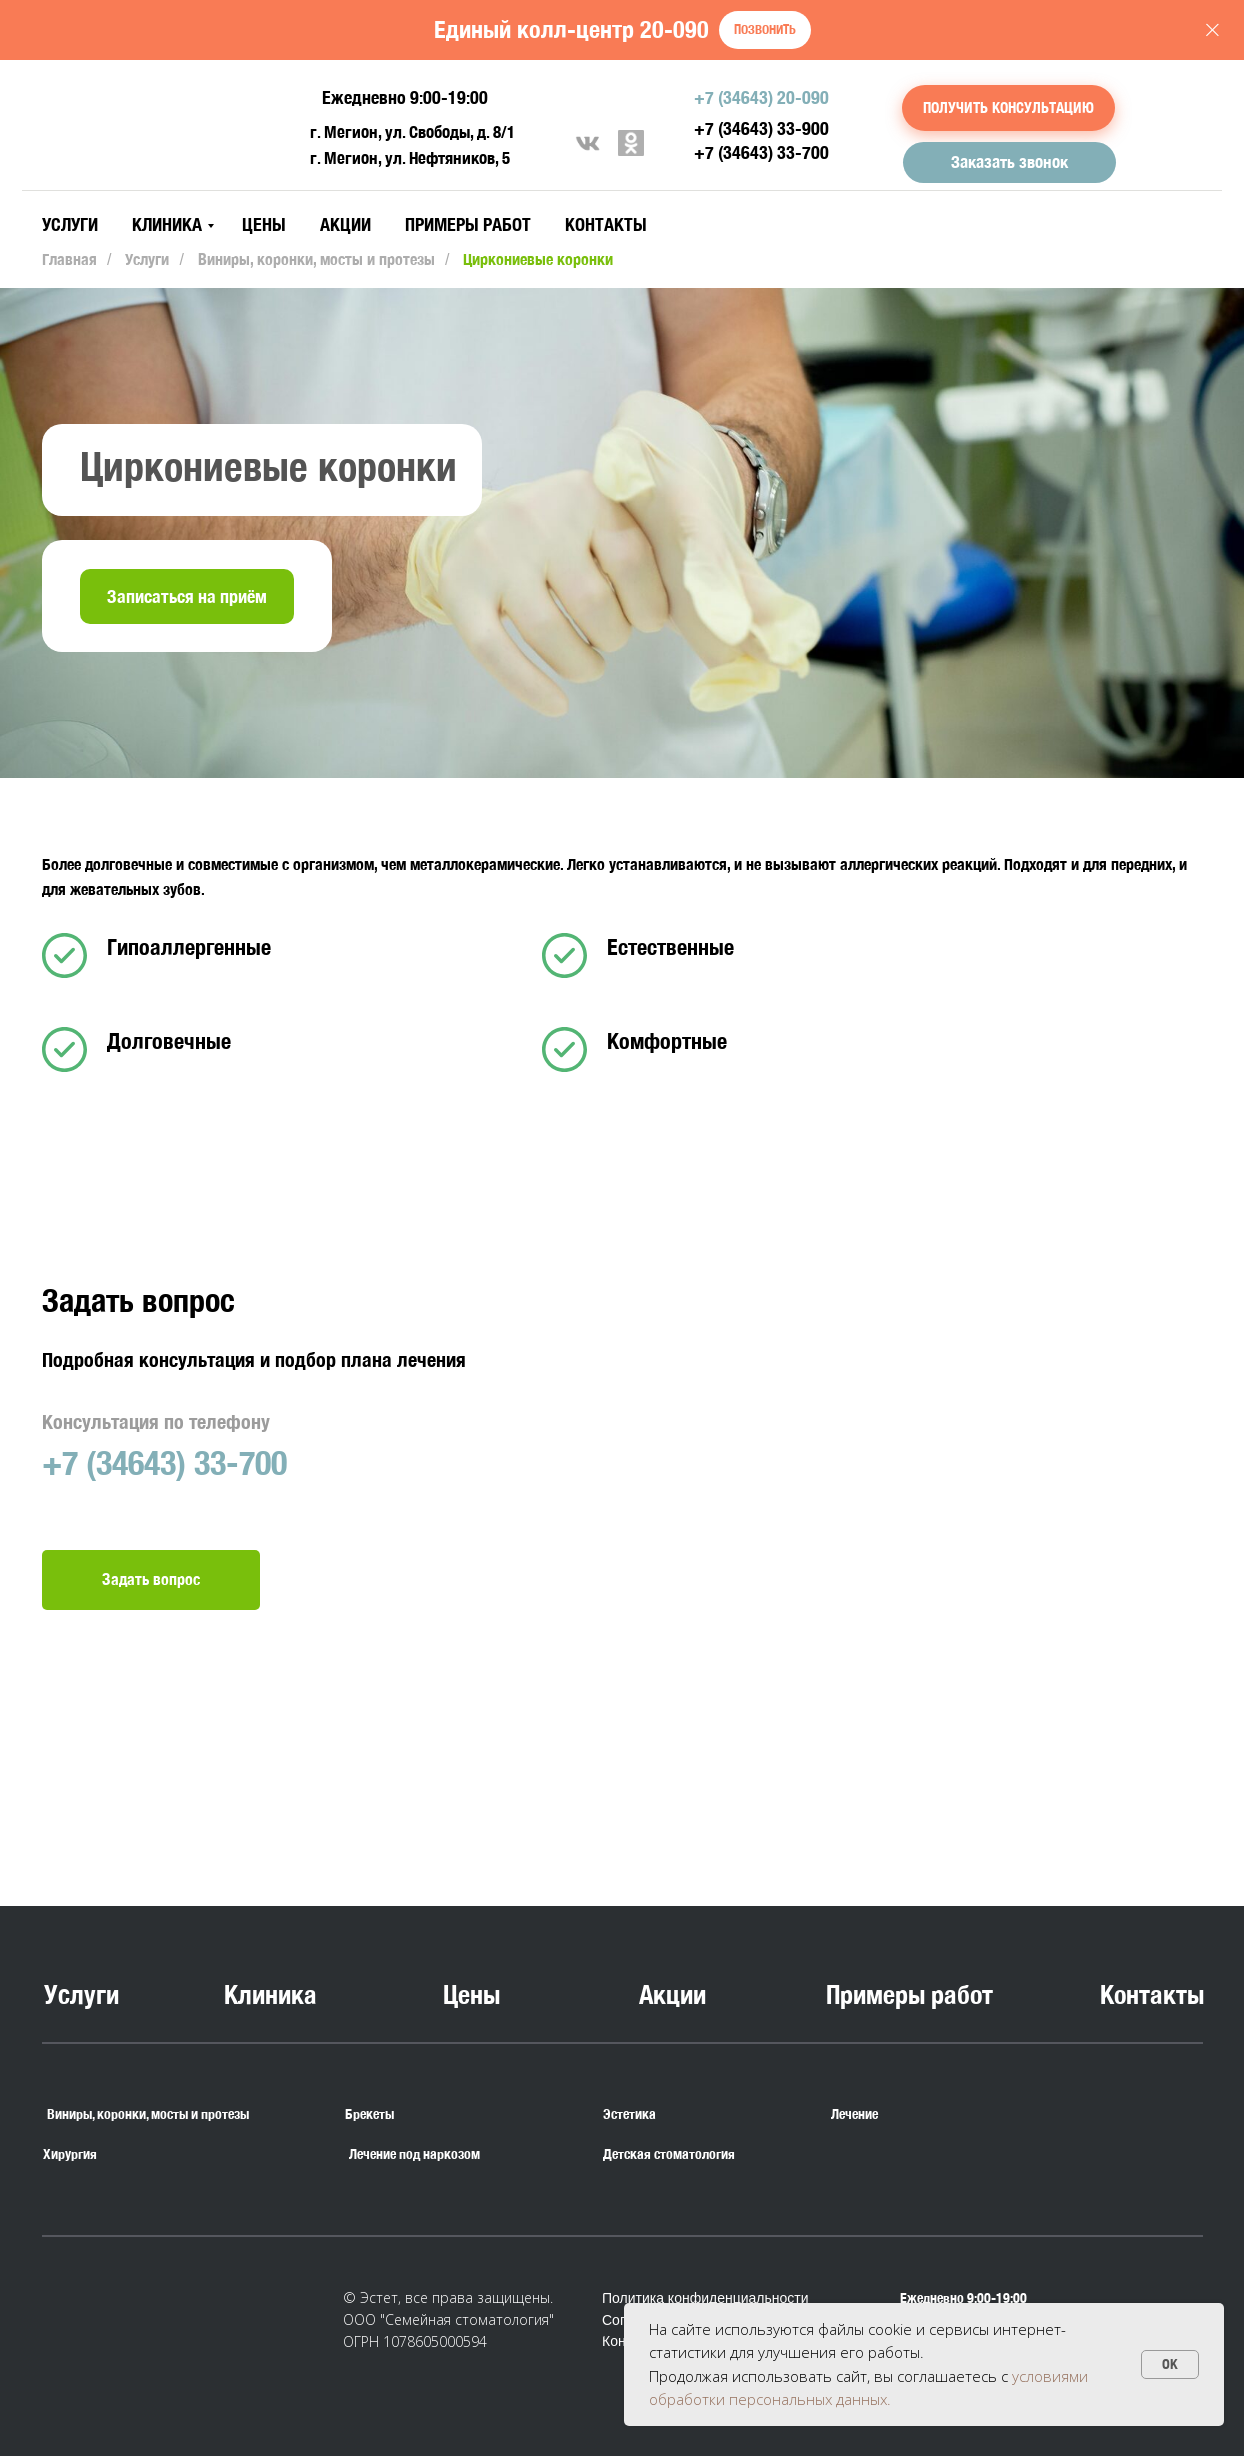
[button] (1008, 108)
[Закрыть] (1212, 30)
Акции (345, 224)
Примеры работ (468, 224)
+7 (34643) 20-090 (761, 97)
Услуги (70, 224)
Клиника (167, 224)
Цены (264, 224)
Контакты (606, 224)
